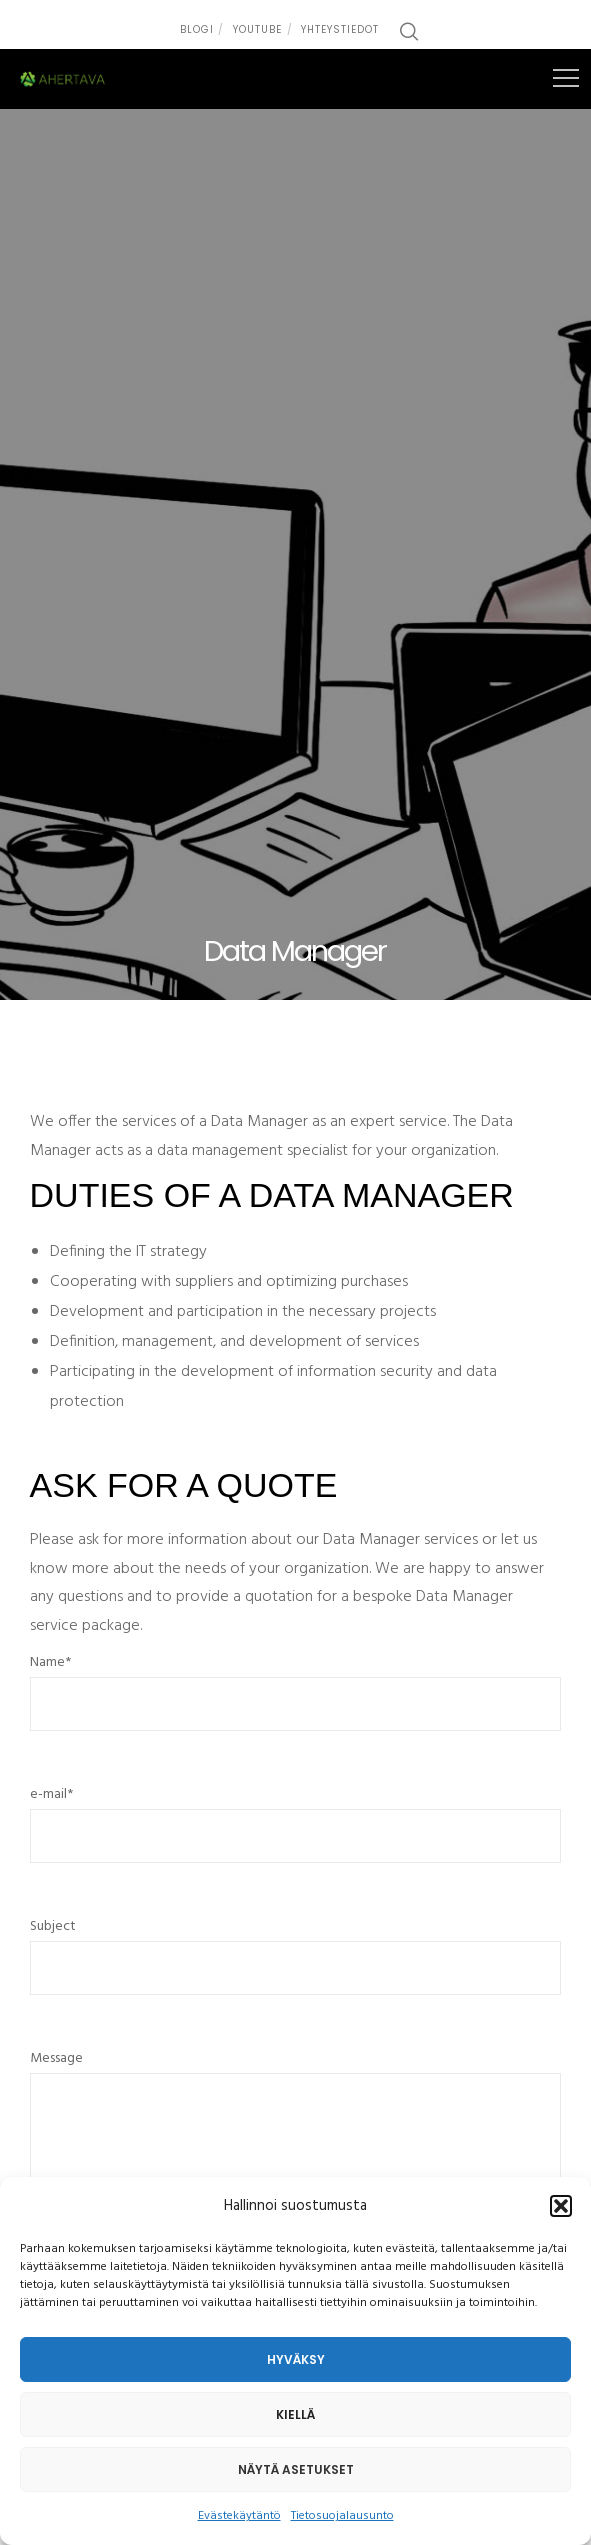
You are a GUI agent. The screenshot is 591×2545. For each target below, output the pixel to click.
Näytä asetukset (296, 2469)
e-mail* (296, 1833)
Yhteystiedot (340, 29)
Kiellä (295, 2414)
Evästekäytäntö (239, 2516)
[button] (561, 2206)
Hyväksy (296, 2359)
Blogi (197, 29)
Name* (296, 1701)
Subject (296, 1965)
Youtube (257, 29)
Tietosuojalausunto (342, 2516)
